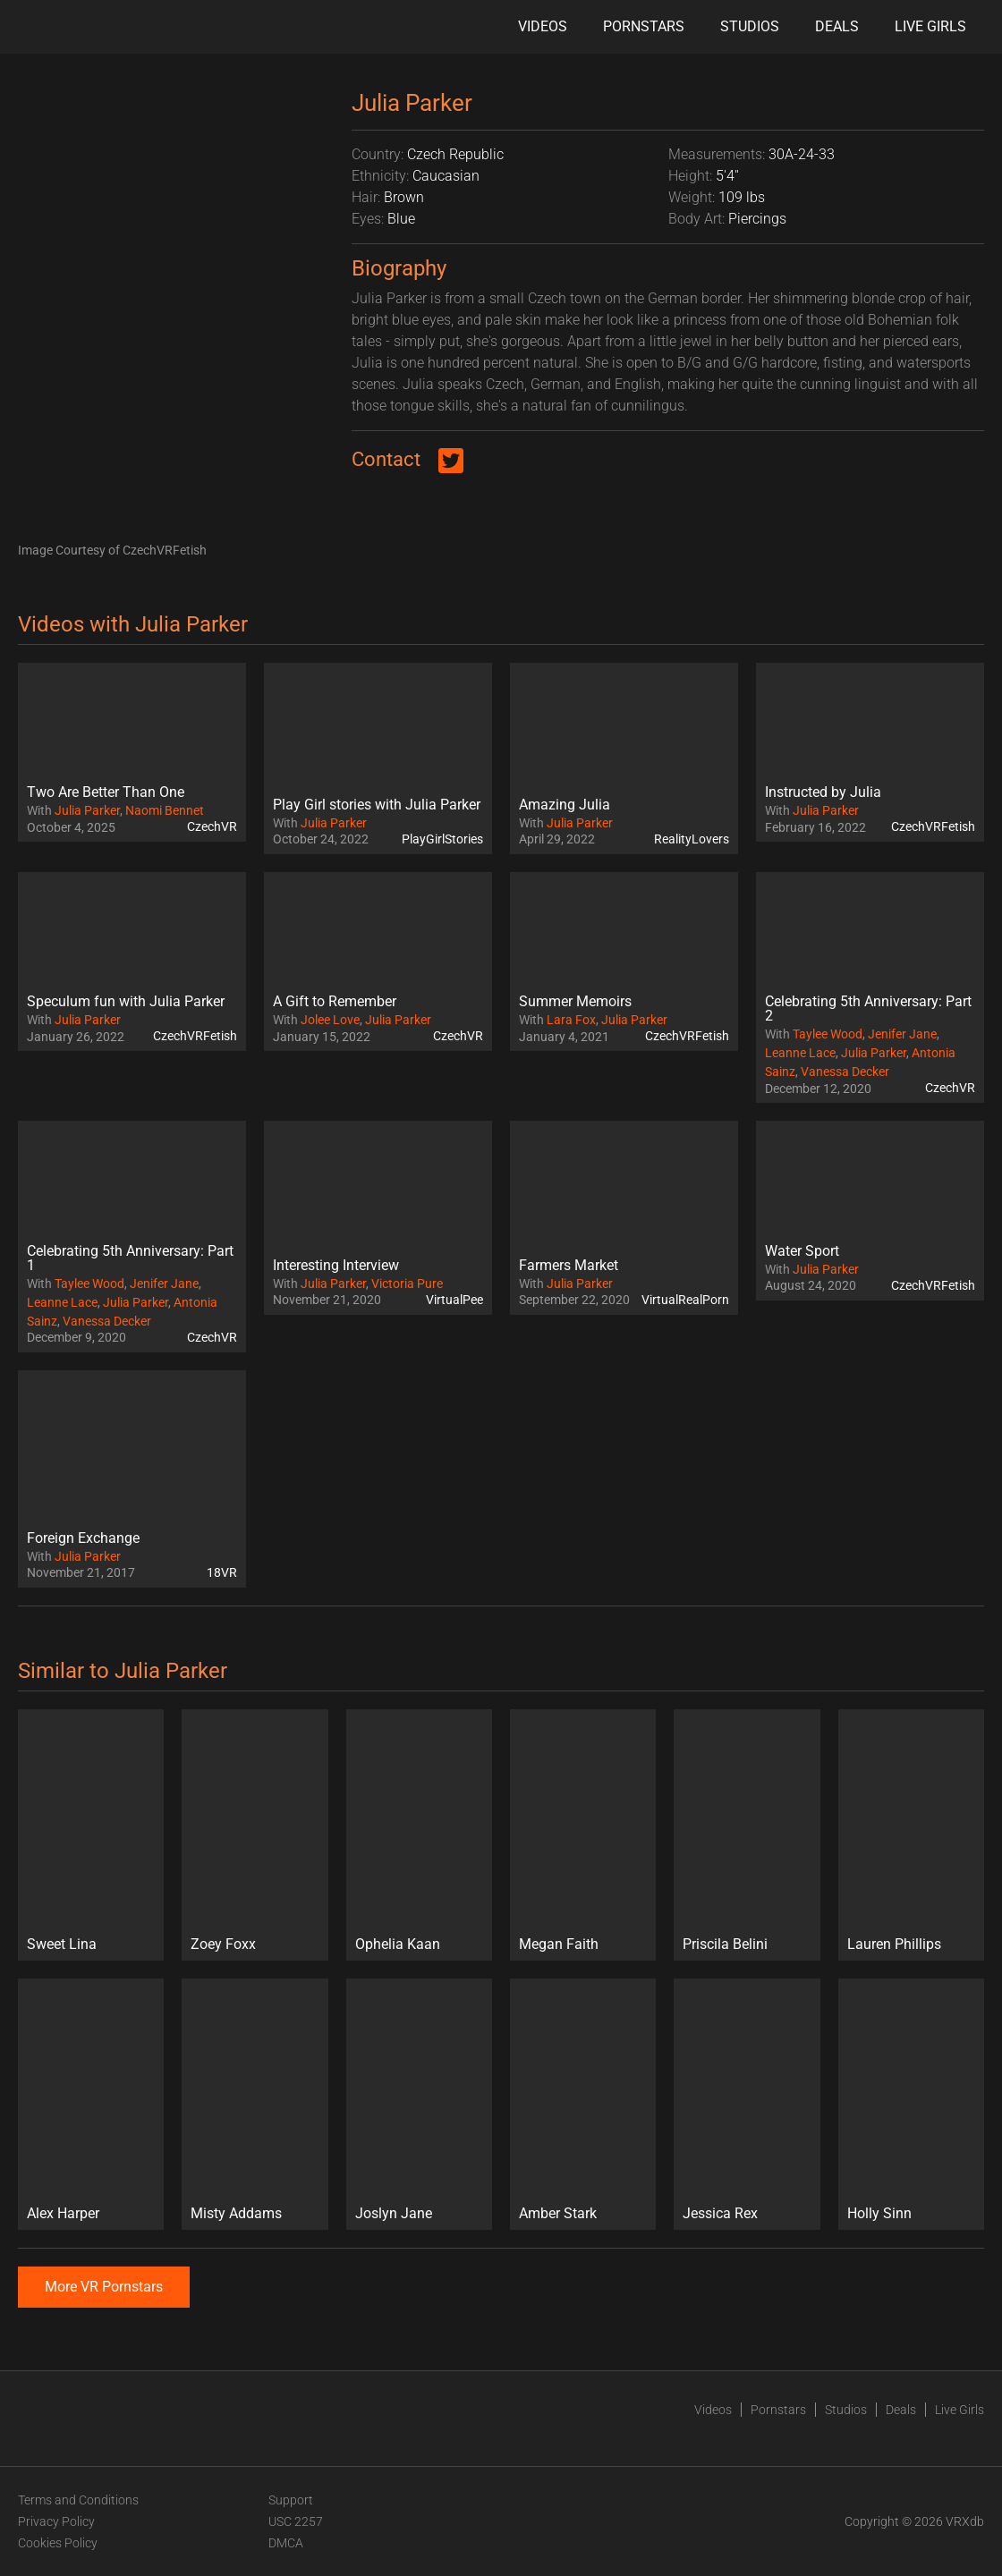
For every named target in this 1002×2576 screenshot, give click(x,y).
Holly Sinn (879, 2213)
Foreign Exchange (83, 1538)
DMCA (285, 2543)
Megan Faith (559, 1944)
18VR (222, 1572)
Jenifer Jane (902, 1034)
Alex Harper (63, 2213)
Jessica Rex (720, 2213)
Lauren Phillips (894, 1944)
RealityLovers (691, 839)
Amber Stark (558, 2213)
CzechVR (212, 826)
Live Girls (930, 26)
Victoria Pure (407, 1283)
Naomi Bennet (164, 810)
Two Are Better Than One (105, 792)
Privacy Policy (56, 2521)
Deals (837, 26)
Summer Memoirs (575, 1001)
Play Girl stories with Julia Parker (376, 804)
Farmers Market (568, 1265)
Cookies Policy (58, 2543)
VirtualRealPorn (685, 1299)
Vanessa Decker (845, 1071)
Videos (542, 26)
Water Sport (802, 1250)
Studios (749, 26)
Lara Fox (571, 1020)
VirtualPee (454, 1299)
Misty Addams (236, 2213)
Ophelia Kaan (397, 1944)
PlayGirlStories (442, 839)
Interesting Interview (336, 1265)
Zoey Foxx (223, 1944)
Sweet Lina (62, 1944)
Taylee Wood (827, 1034)
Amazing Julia (564, 804)
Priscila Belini (725, 1944)
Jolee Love (330, 1020)
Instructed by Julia (823, 792)
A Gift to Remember (334, 1001)
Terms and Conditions (78, 2500)
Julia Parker (87, 810)
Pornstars (643, 26)
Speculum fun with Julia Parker (126, 1001)
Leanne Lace (800, 1053)
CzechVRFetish (933, 826)
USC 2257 (295, 2521)
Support (290, 2500)
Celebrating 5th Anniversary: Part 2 (868, 1008)
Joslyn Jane (393, 2213)
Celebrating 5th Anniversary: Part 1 (130, 1258)
